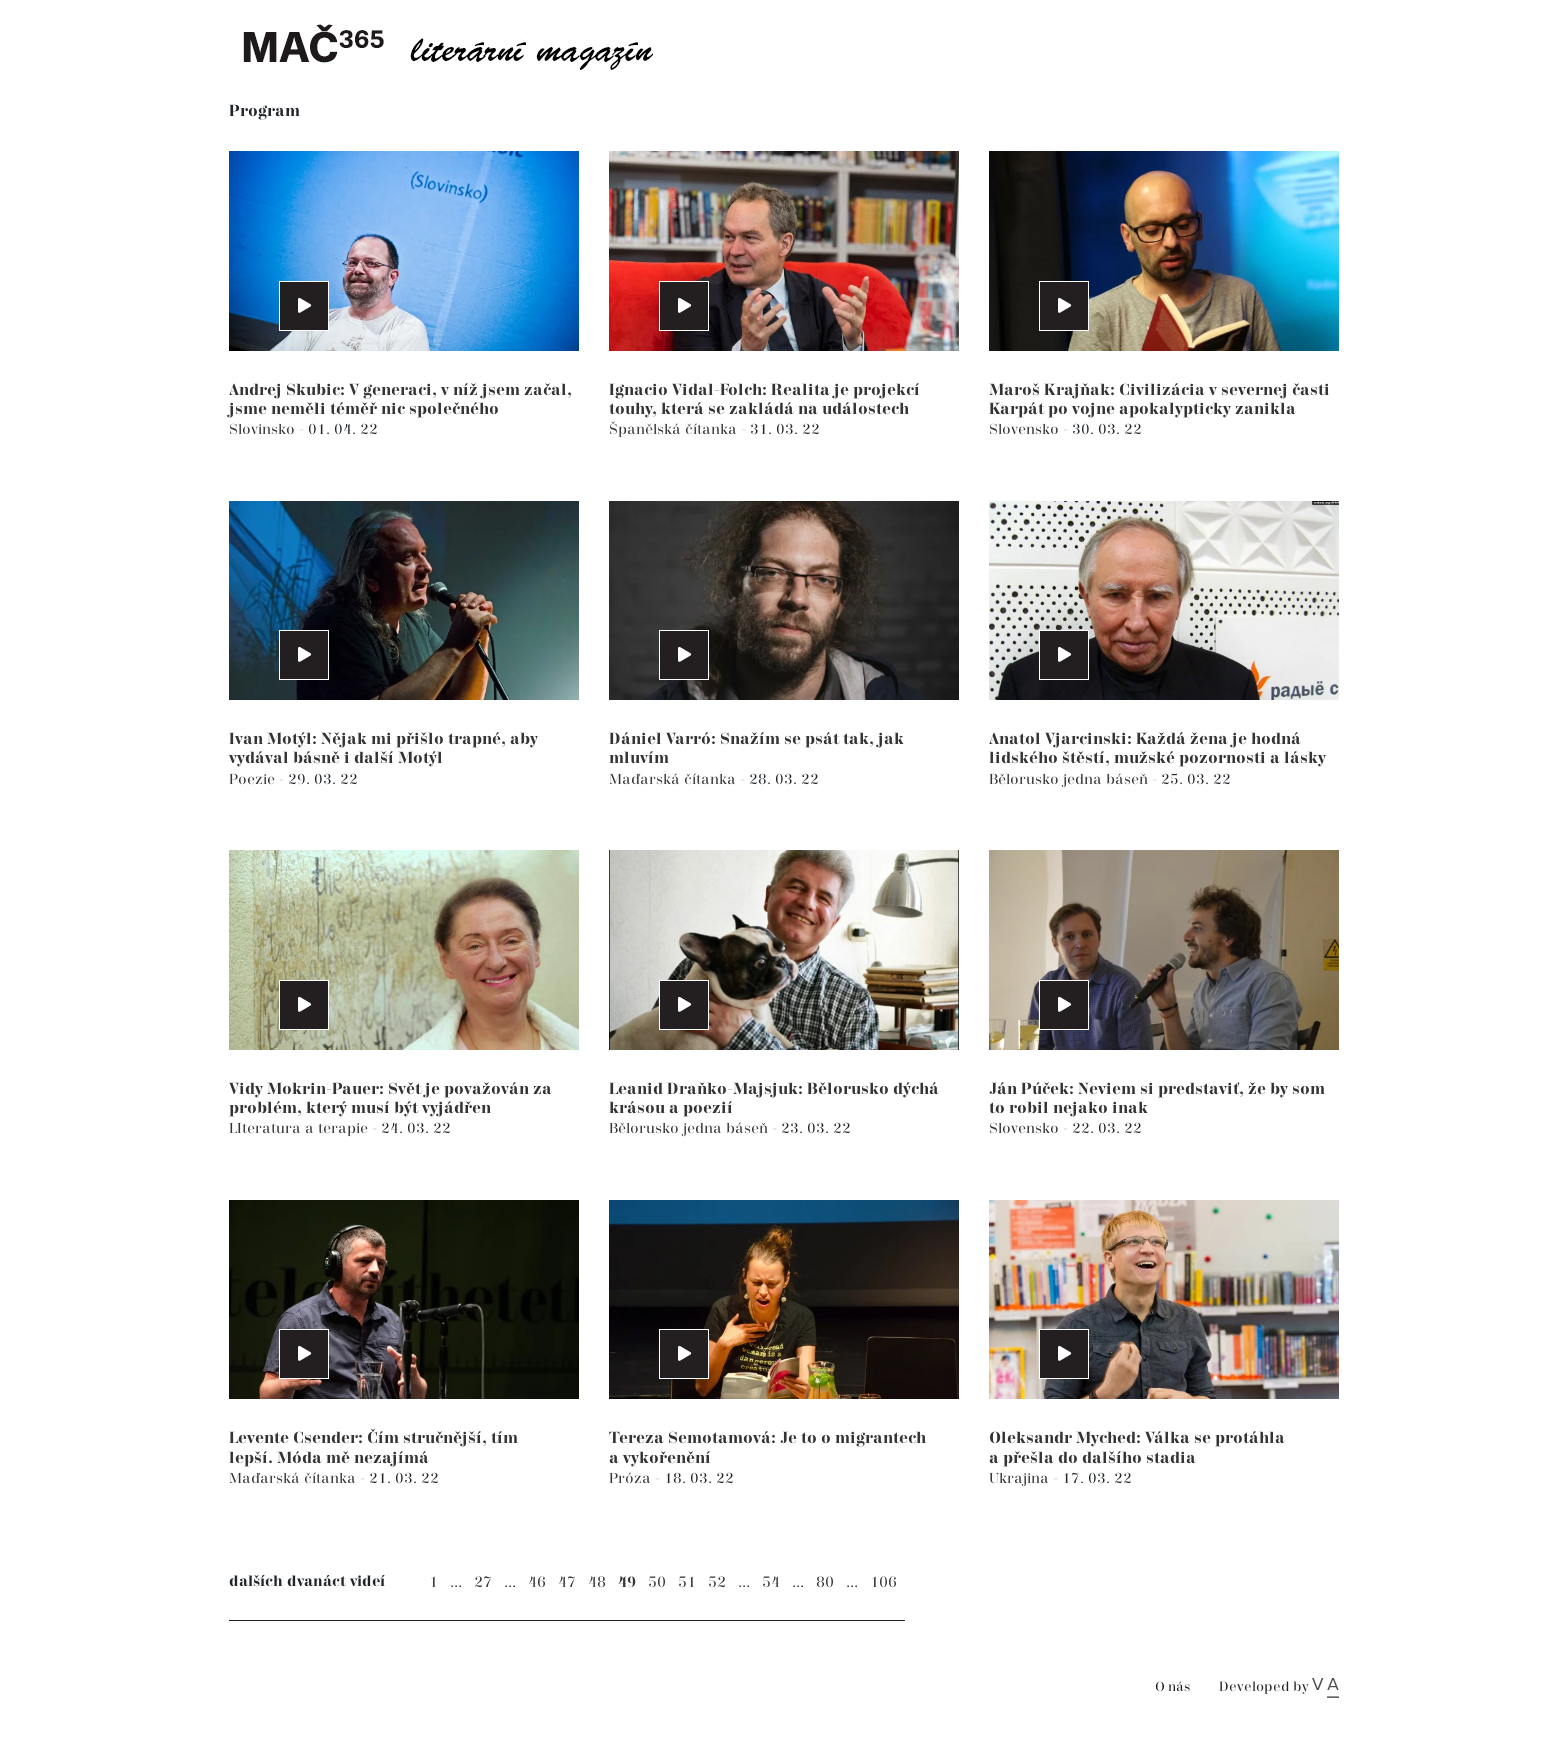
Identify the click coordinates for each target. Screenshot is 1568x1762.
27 (483, 1582)
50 (657, 1582)
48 (597, 1582)
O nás (1172, 1687)
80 (825, 1582)
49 (627, 1582)
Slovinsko (264, 429)
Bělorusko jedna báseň (1070, 779)
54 (771, 1582)
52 (717, 1582)
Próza (632, 1478)
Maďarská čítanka (674, 779)
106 (883, 1582)
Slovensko (1026, 429)
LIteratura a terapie (300, 1128)
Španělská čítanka (675, 429)
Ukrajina (1021, 1478)
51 (687, 1582)
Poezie (254, 779)
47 (567, 1582)
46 (537, 1582)
